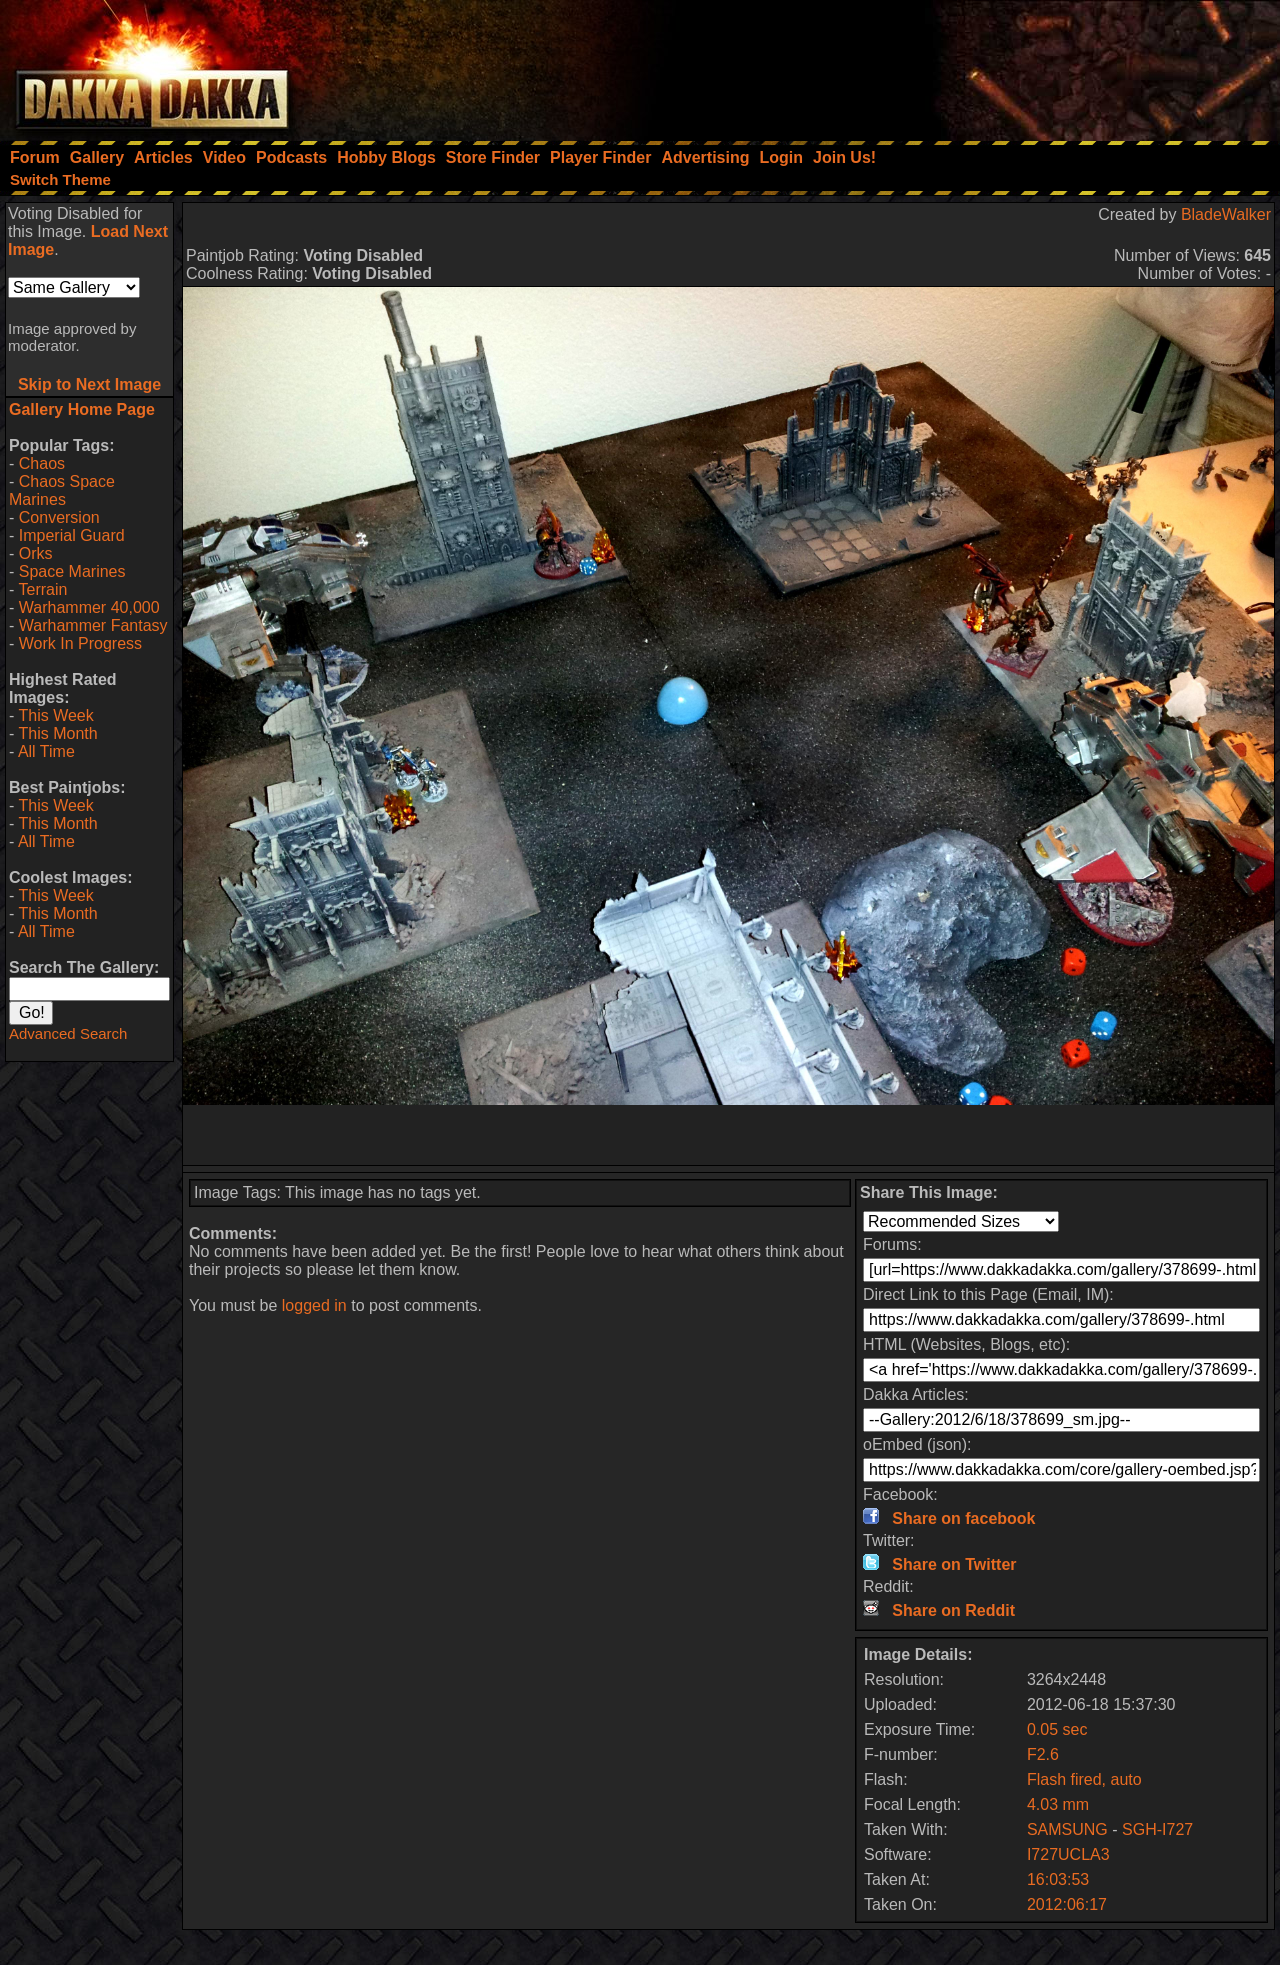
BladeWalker (1226, 214)
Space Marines (72, 571)
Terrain (42, 589)
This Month (57, 733)
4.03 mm (1058, 1804)
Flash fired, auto (1084, 1779)
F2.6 (1043, 1754)
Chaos (42, 463)
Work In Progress (80, 643)
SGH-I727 (1157, 1829)
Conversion (59, 517)
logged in (314, 1305)
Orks (36, 553)
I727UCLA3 (1068, 1854)
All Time (46, 751)
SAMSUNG (1067, 1829)
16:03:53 (1058, 1879)
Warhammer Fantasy (93, 625)
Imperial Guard (72, 535)
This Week (55, 715)
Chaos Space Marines (62, 490)
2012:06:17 (1067, 1904)
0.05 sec (1057, 1729)
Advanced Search (68, 1033)
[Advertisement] (1011, 65)
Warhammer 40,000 (89, 607)
